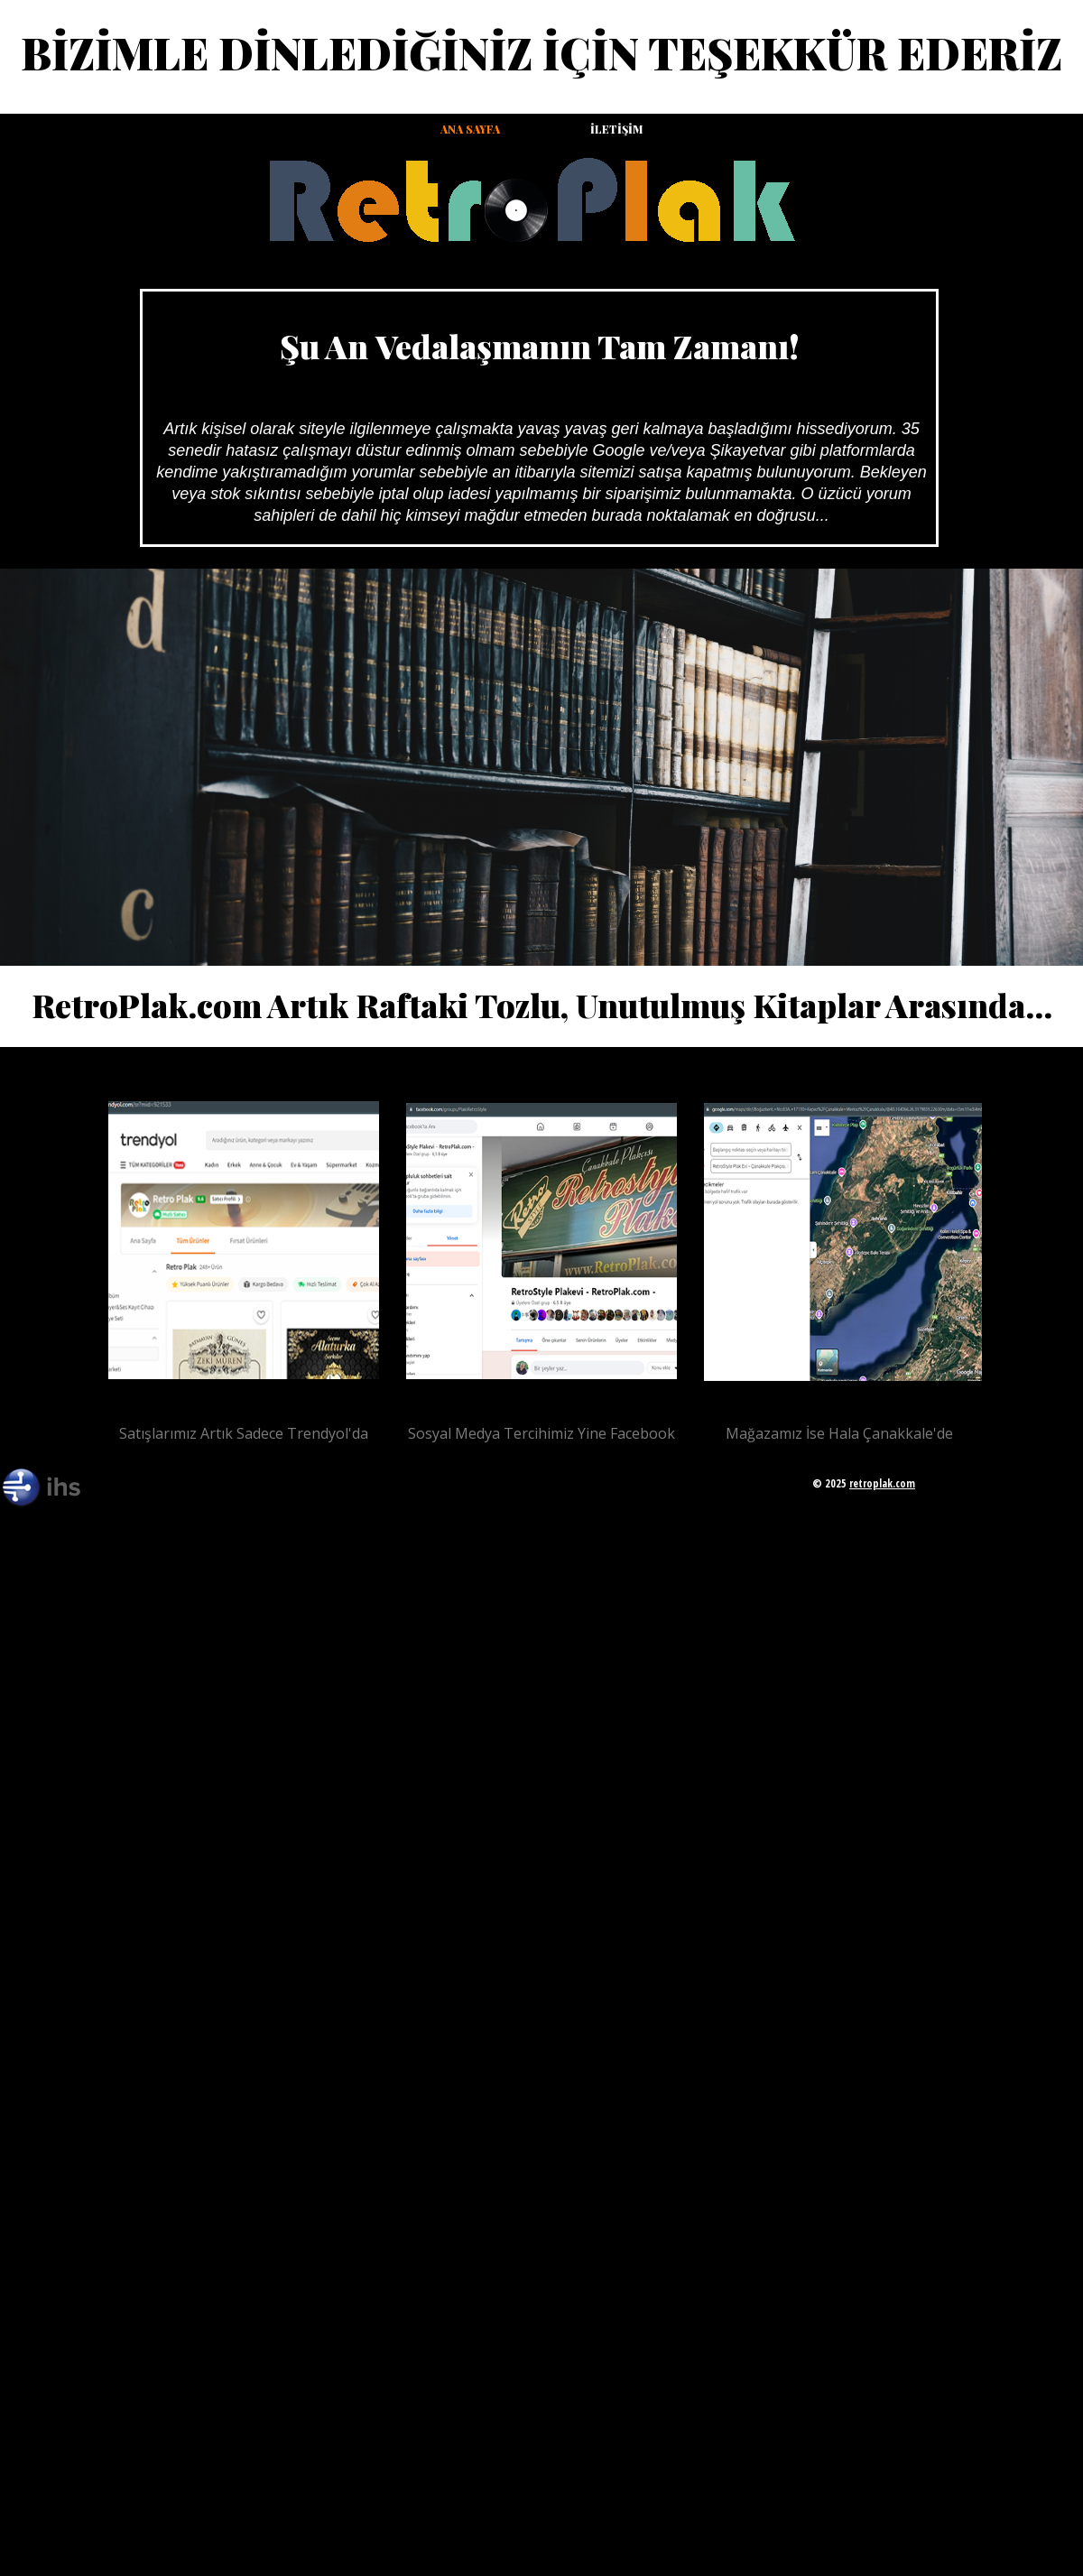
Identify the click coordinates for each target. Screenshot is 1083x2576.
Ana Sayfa (470, 129)
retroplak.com (882, 1483)
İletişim (616, 129)
